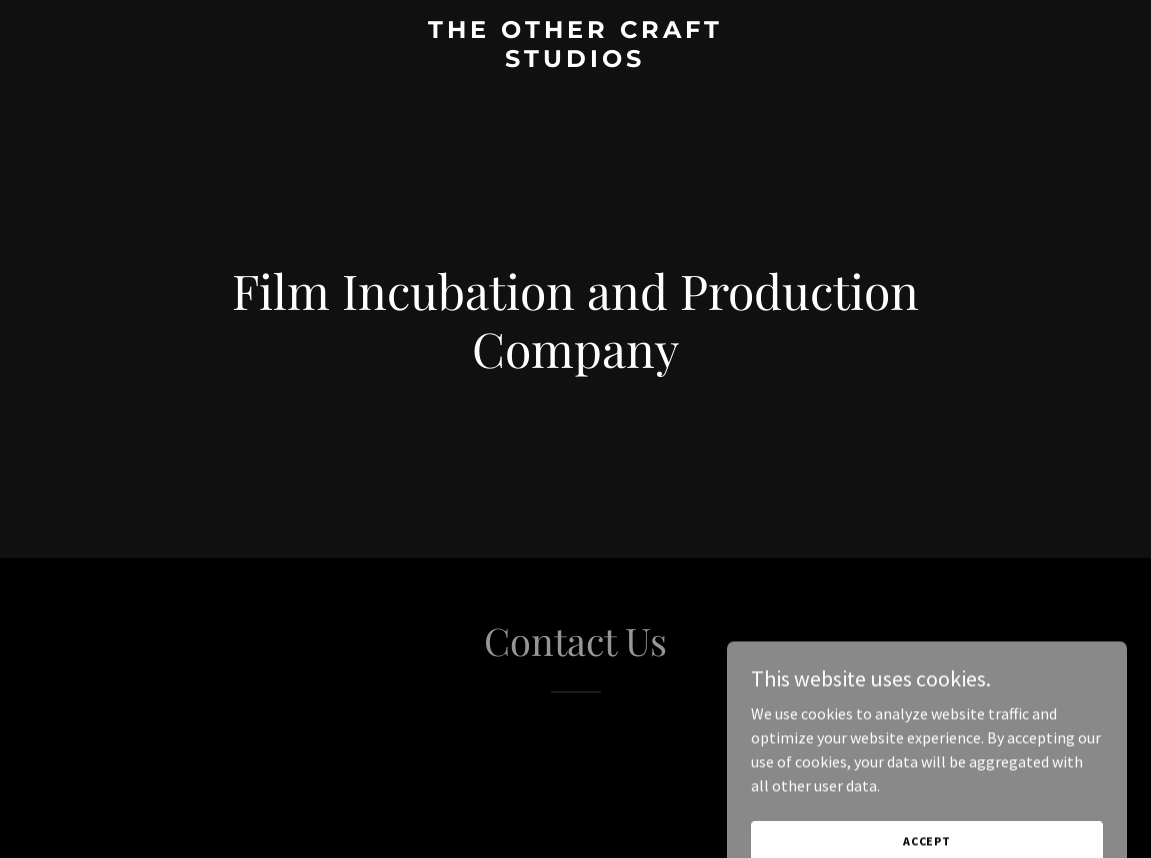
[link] (576, 61)
